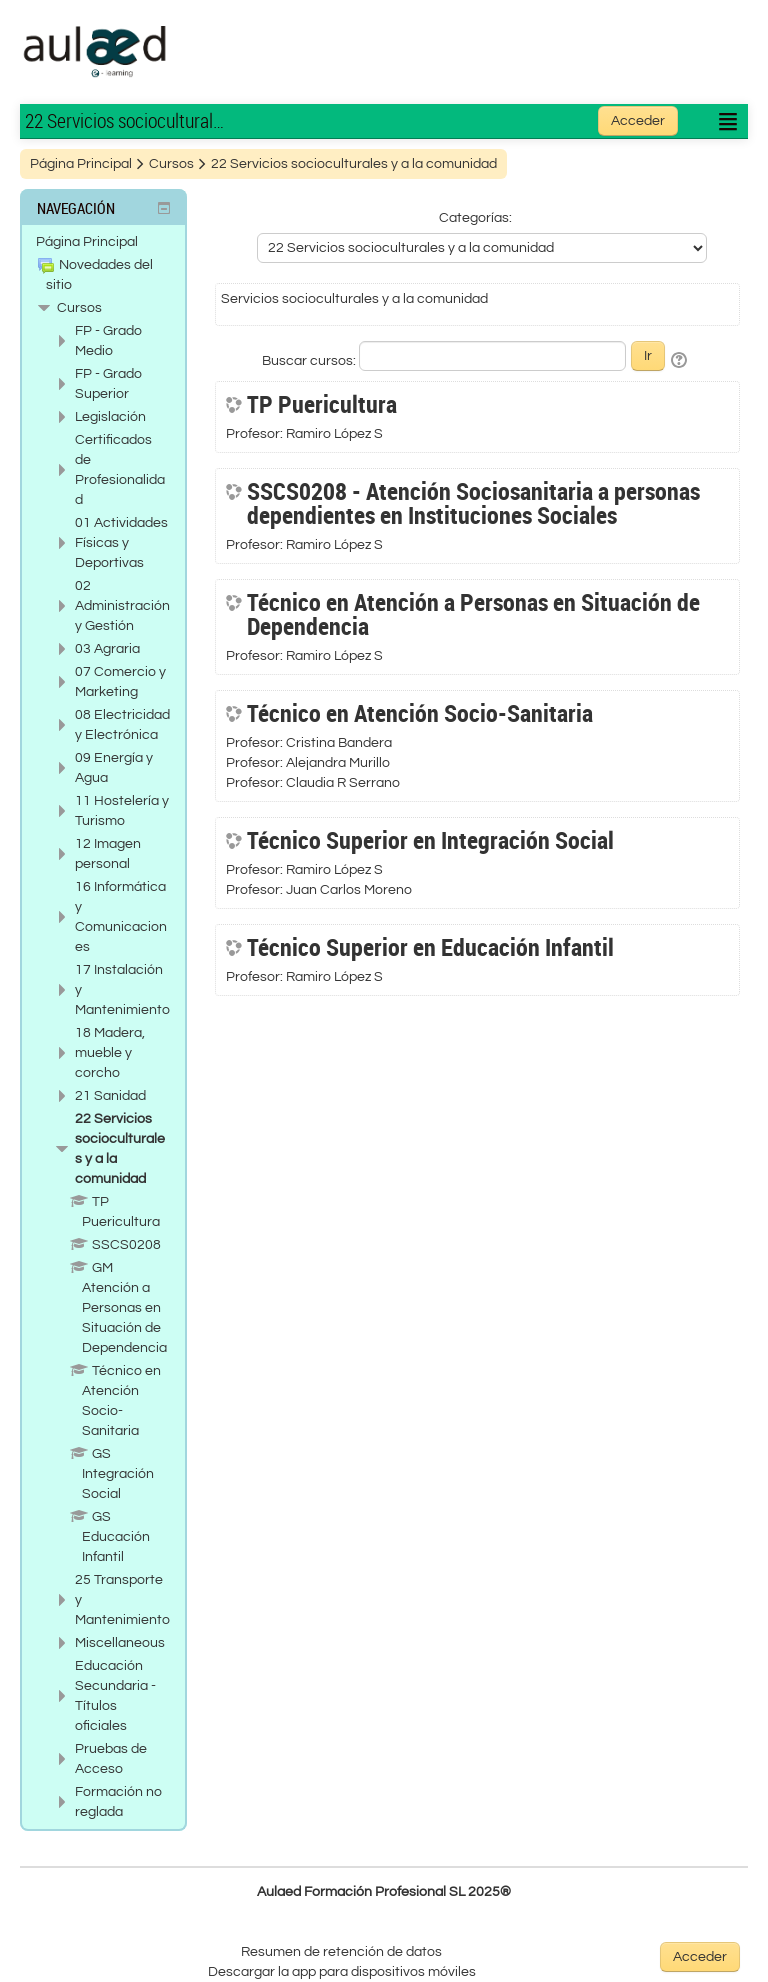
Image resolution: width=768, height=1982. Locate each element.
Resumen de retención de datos (341, 1952)
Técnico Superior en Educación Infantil (430, 947)
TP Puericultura (322, 404)
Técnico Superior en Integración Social (430, 840)
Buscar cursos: (310, 361)
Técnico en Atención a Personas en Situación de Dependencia (473, 614)
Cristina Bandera (339, 743)
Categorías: (475, 218)
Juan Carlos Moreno (349, 890)
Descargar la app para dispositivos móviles (342, 1972)
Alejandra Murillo (338, 763)
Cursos (79, 308)
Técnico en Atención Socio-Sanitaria (420, 713)
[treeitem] (103, 242)
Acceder (638, 121)
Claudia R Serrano (343, 783)
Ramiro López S (334, 434)
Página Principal (87, 242)
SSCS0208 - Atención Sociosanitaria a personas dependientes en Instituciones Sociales (473, 503)
